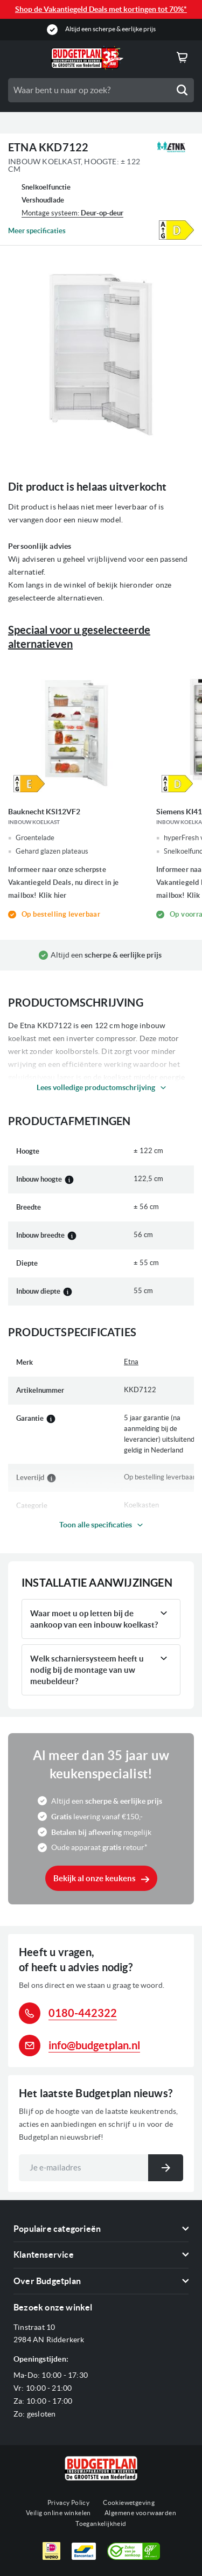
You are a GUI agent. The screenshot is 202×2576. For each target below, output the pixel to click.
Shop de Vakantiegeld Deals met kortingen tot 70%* (101, 9)
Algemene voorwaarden (140, 2512)
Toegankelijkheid (100, 2523)
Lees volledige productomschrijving (96, 1087)
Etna (131, 1362)
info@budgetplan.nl (94, 2045)
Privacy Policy (68, 2502)
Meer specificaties (37, 231)
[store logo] (87, 58)
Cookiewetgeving (129, 2502)
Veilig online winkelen (58, 2512)
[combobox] (101, 90)
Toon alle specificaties (95, 1524)
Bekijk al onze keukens (94, 1878)
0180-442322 (82, 2013)
